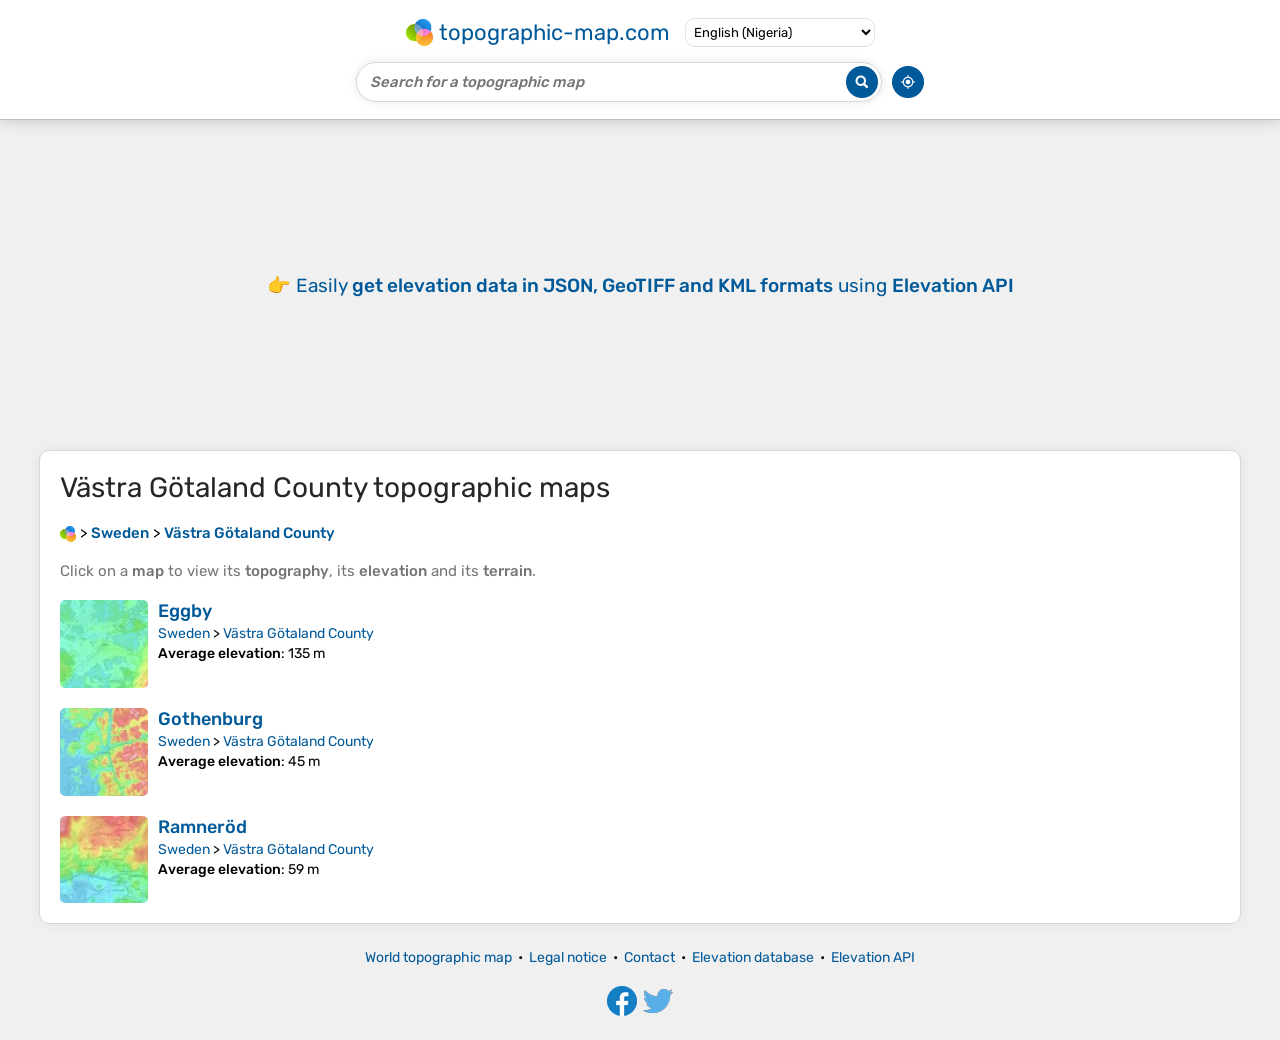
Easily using (655, 285)
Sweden (184, 633)
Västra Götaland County (298, 633)
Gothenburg (210, 719)
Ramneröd (202, 827)
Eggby (185, 611)
